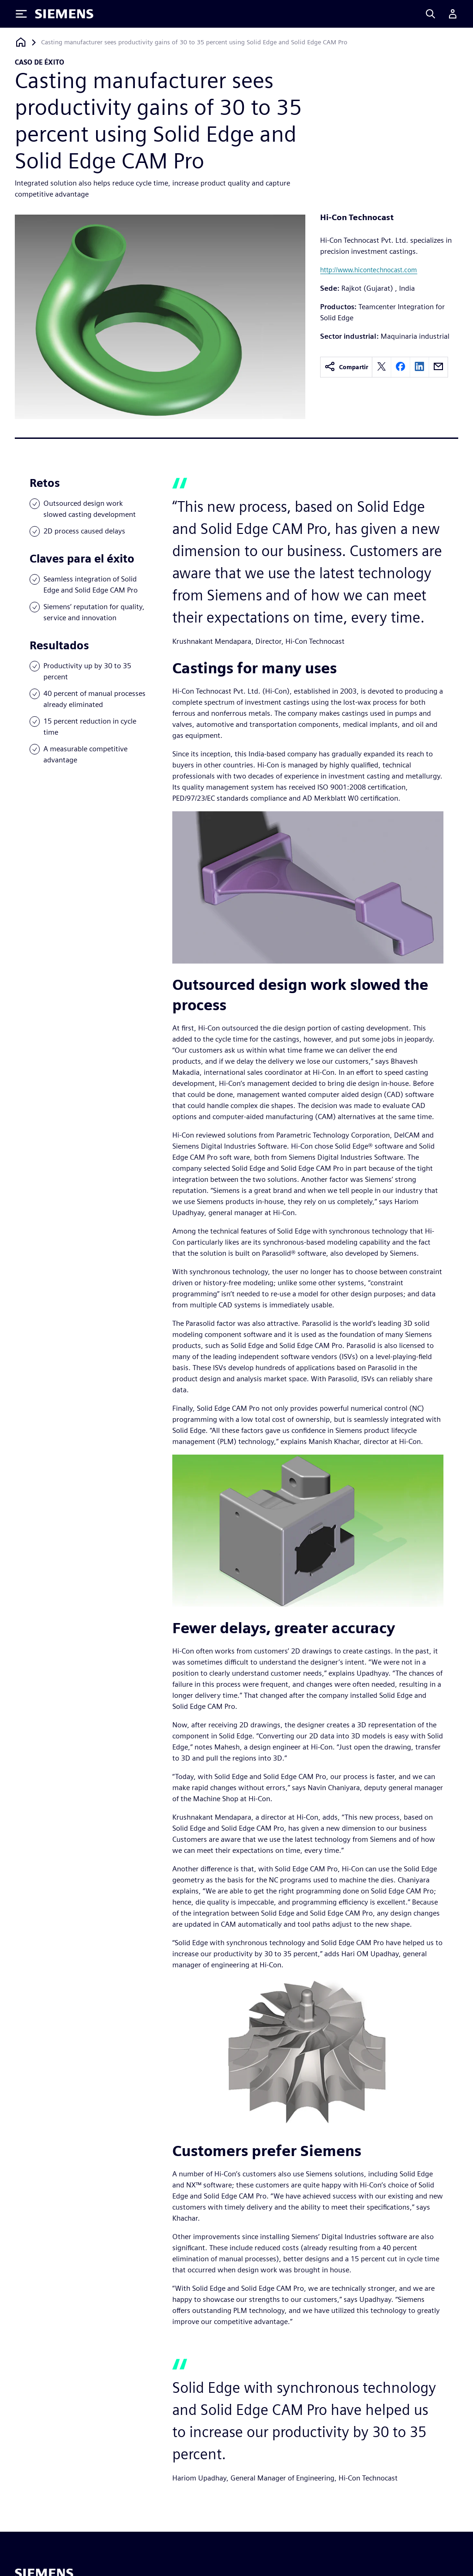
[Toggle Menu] (21, 13)
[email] (438, 367)
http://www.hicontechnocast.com (368, 270)
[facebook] (400, 367)
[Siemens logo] (64, 13)
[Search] (430, 14)
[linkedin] (419, 367)
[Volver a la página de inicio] (20, 42)
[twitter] (381, 367)
